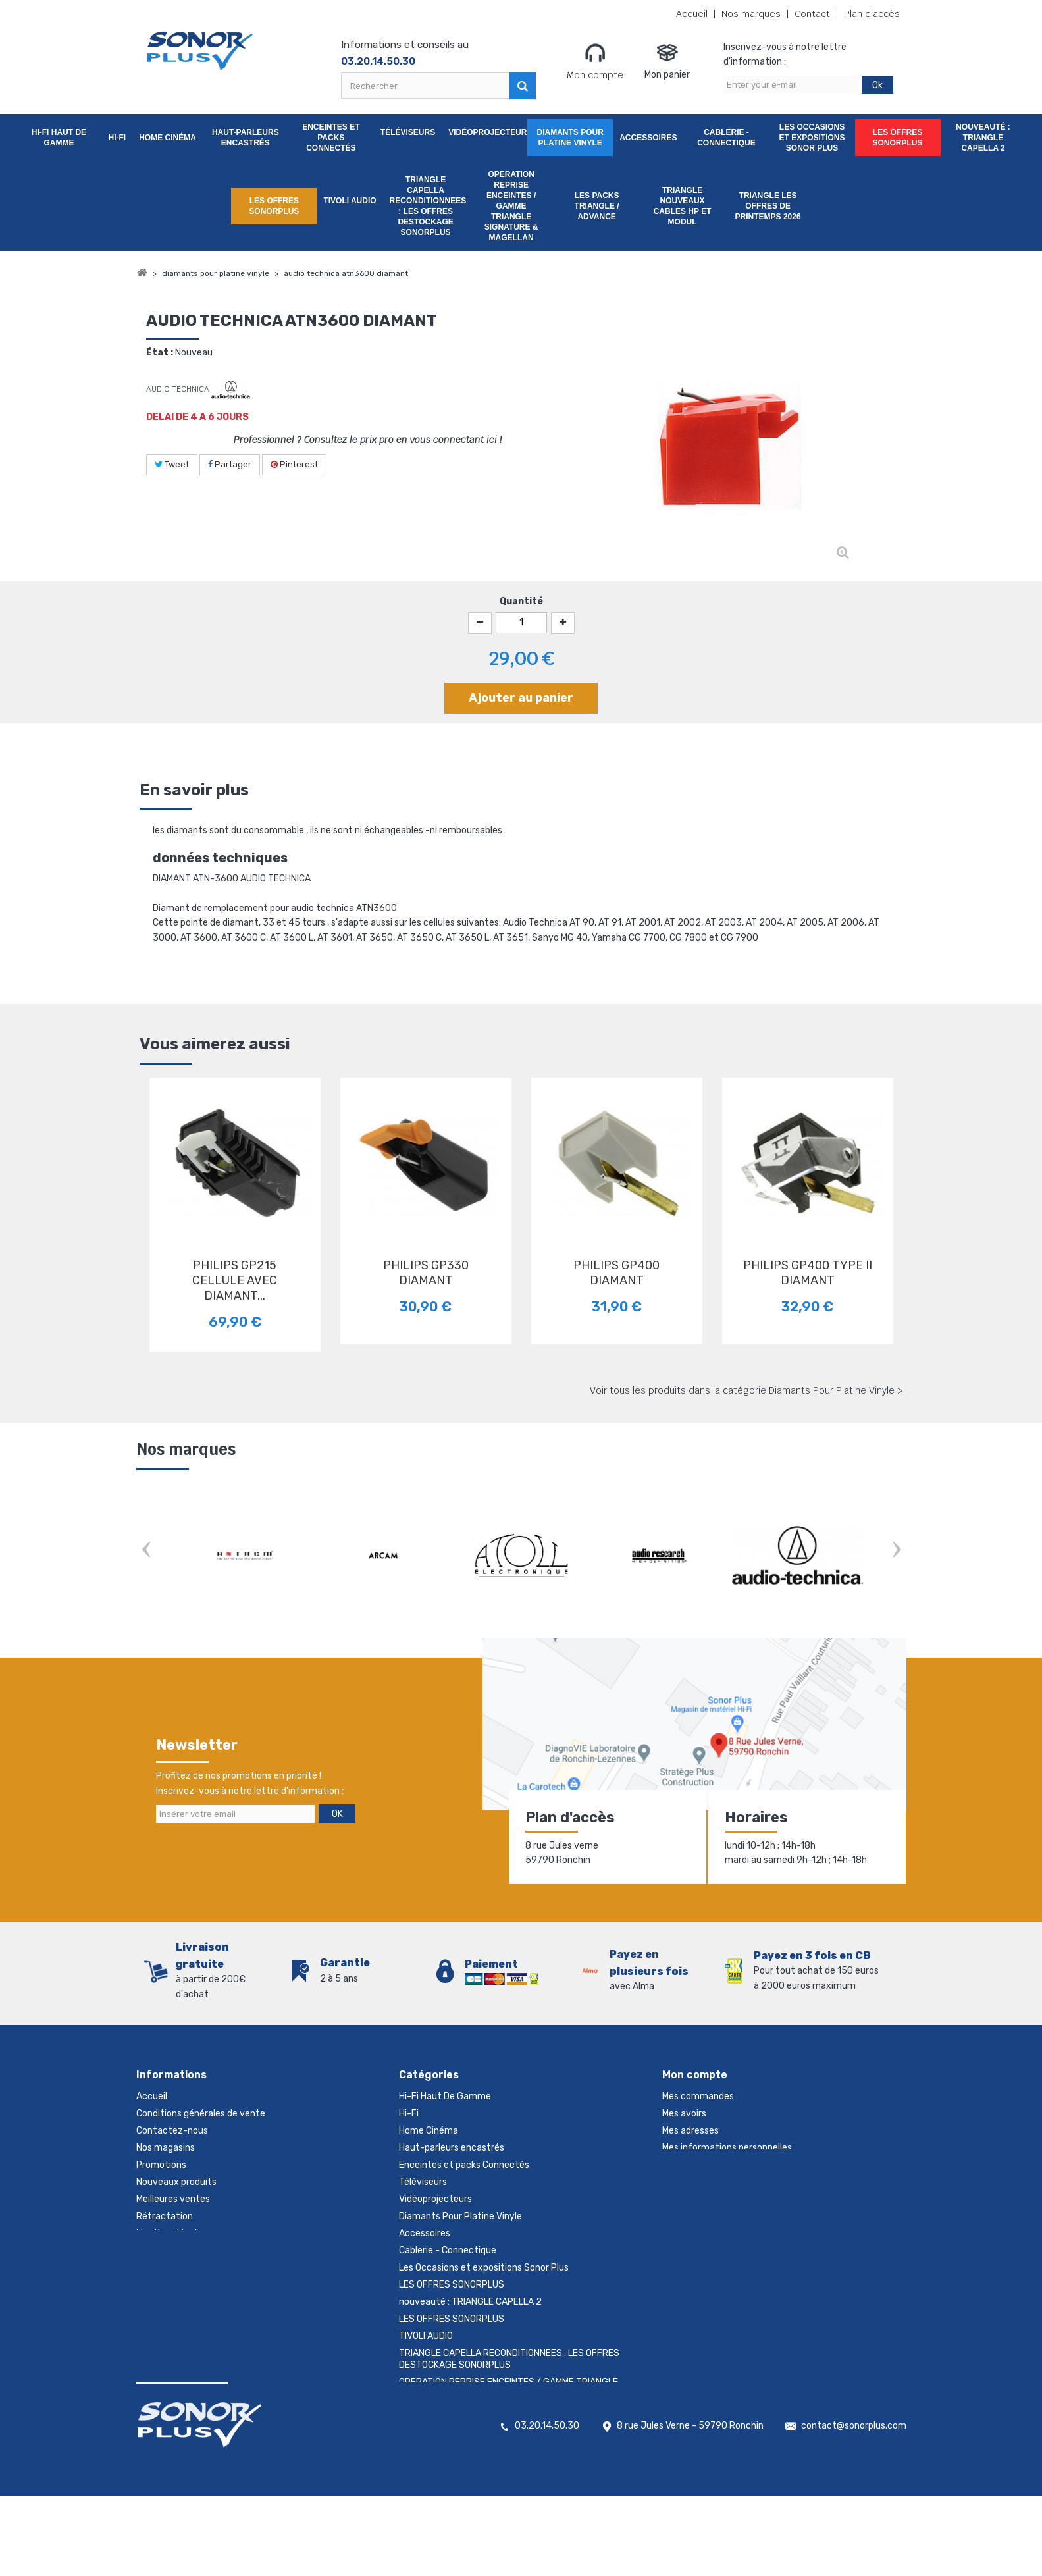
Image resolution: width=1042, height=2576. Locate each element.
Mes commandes (698, 2096)
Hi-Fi (117, 137)
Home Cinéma (167, 137)
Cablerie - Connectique (726, 137)
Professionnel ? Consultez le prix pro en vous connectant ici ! (368, 440)
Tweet (172, 464)
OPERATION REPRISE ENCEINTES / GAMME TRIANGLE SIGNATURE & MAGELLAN (511, 206)
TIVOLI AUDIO (349, 200)
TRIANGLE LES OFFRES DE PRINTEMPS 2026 (768, 206)
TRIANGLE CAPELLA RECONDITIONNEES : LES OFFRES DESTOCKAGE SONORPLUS (428, 206)
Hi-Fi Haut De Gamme (59, 137)
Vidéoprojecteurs (487, 132)
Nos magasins (165, 2147)
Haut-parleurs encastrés (245, 137)
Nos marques (751, 14)
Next (896, 1551)
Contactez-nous (172, 2130)
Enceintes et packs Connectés (330, 137)
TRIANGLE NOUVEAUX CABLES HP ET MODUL (683, 206)
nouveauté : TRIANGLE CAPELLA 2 (983, 137)
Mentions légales (171, 2233)
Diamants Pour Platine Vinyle (570, 137)
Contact (812, 14)
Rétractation (164, 2216)
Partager (229, 464)
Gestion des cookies (178, 2250)
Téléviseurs (407, 132)
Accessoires (648, 137)
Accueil (692, 14)
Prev (146, 1551)
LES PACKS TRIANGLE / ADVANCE (597, 206)
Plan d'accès (872, 14)
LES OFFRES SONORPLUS (898, 137)
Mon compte (595, 61)
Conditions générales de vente (200, 2113)
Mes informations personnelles (727, 2147)
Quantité (521, 601)
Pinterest (294, 464)
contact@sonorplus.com (853, 2505)
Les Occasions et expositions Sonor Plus (812, 137)
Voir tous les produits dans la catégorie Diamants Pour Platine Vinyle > (746, 1390)
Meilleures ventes (173, 2199)
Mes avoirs (684, 2113)
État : (159, 352)
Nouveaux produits (176, 2182)
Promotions (161, 2164)
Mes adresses (690, 2130)
